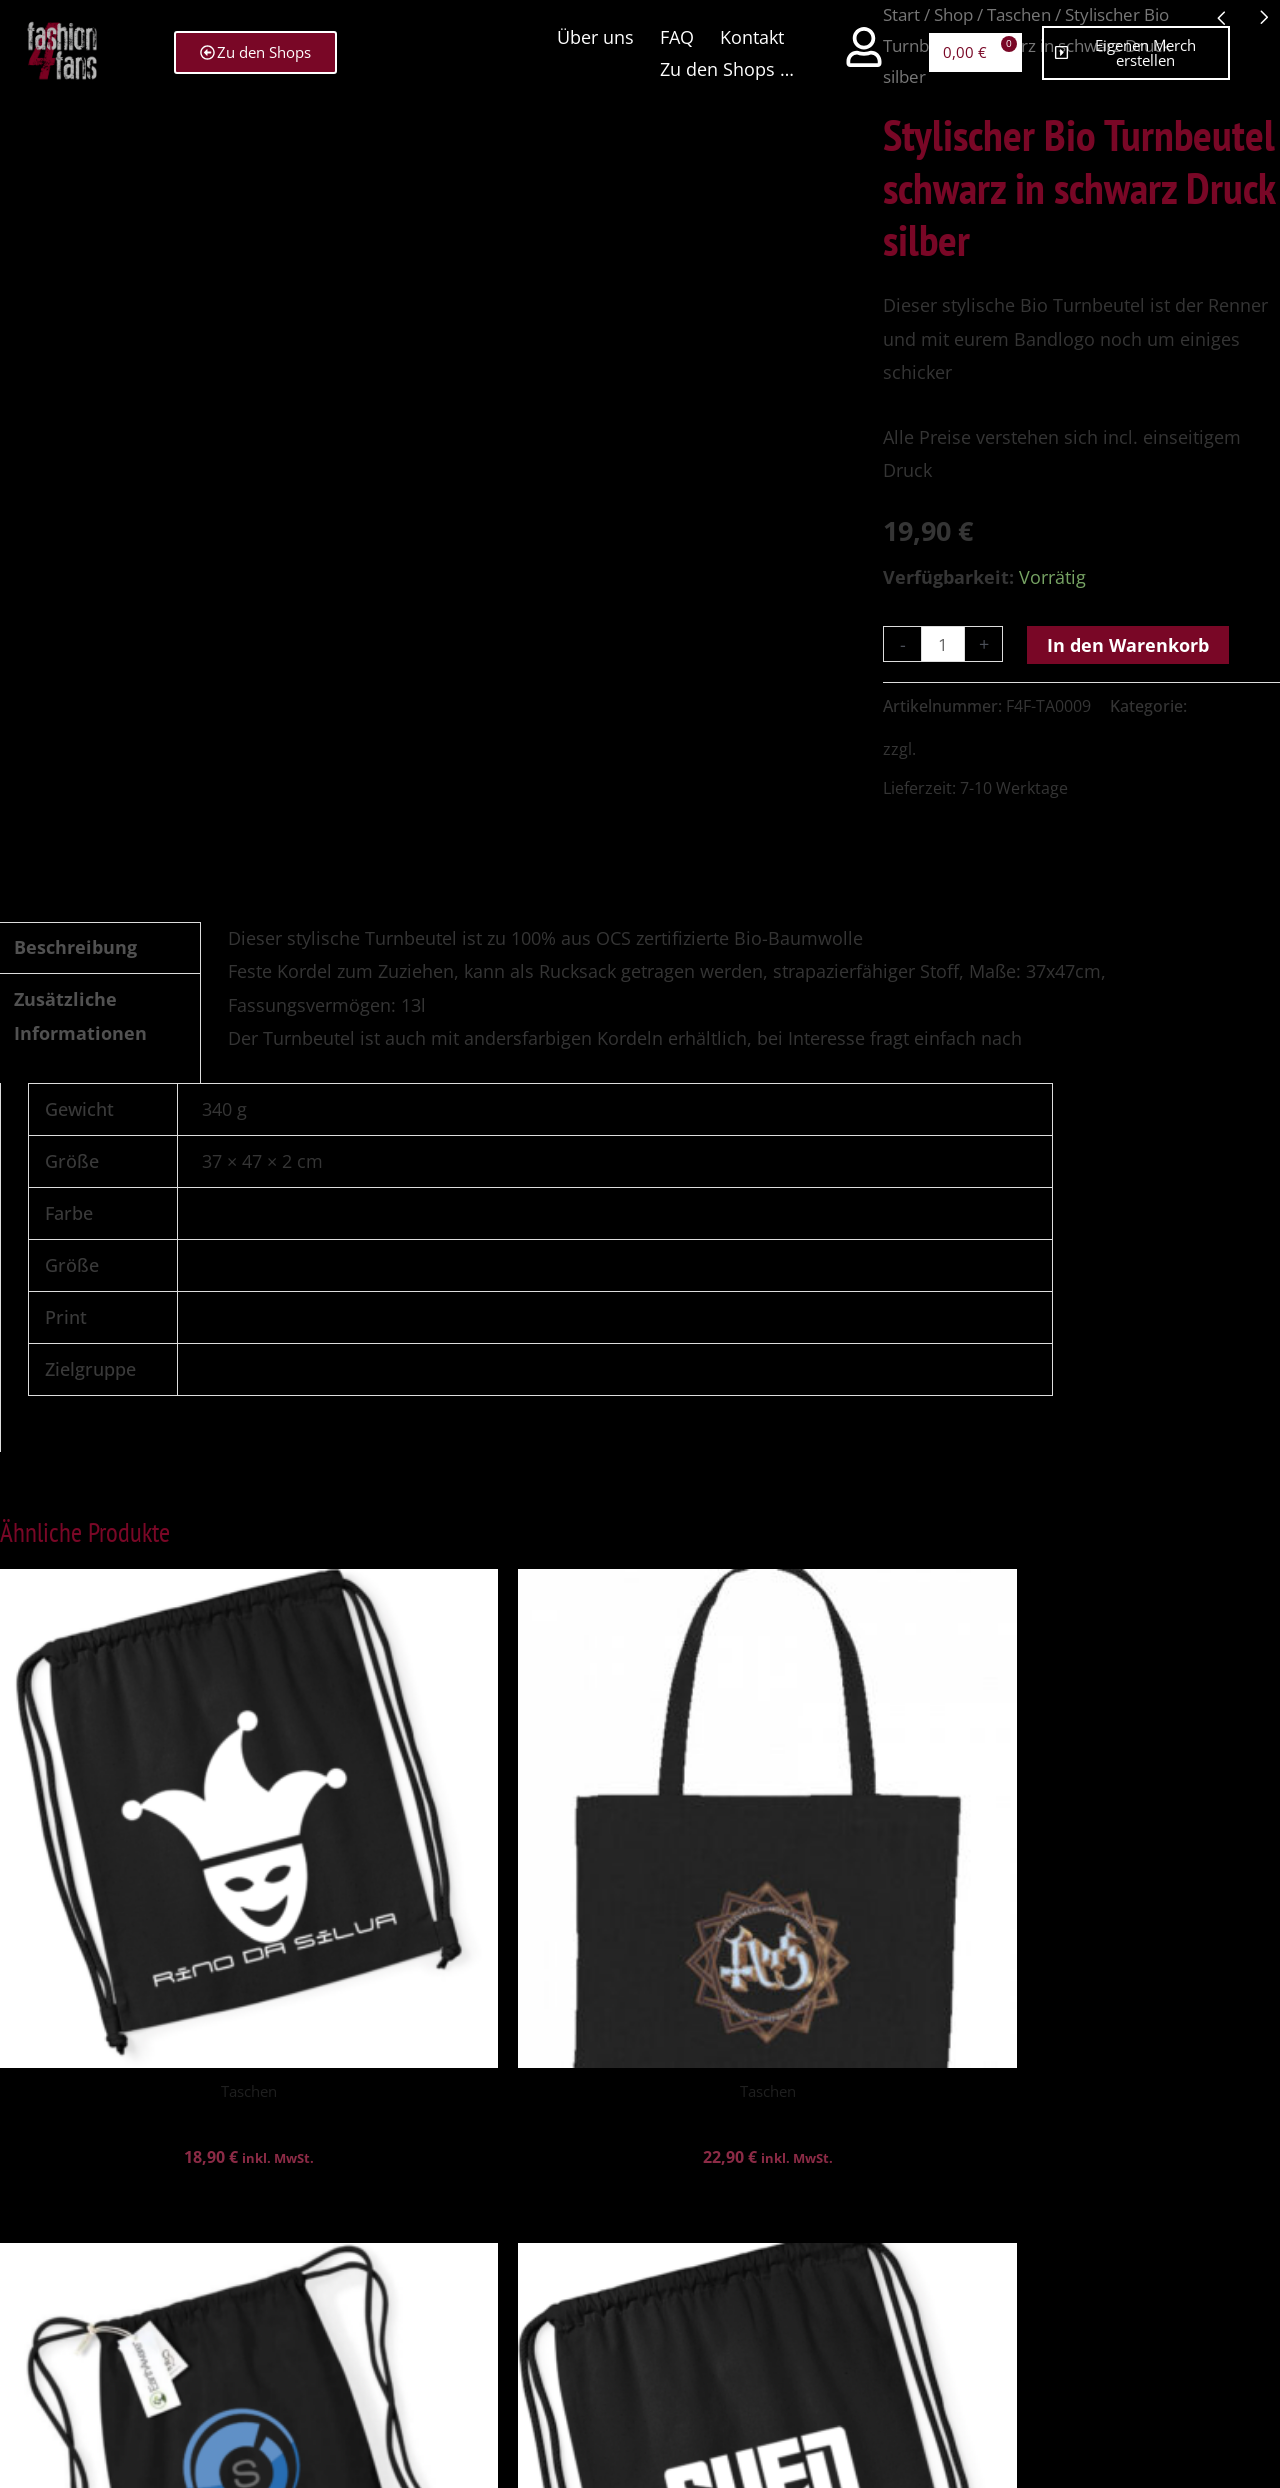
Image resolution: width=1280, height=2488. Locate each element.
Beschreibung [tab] (75, 947)
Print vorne (248, 1317)
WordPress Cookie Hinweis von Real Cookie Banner (215, 2470)
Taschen (1222, 706)
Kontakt (750, 31)
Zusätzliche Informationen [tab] (80, 1015)
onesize (234, 1265)
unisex (229, 1369)
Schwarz (236, 1213)
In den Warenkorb (1132, 645)
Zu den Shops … (725, 63)
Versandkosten (977, 749)
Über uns (593, 31)
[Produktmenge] (944, 644)
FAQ (675, 31)
